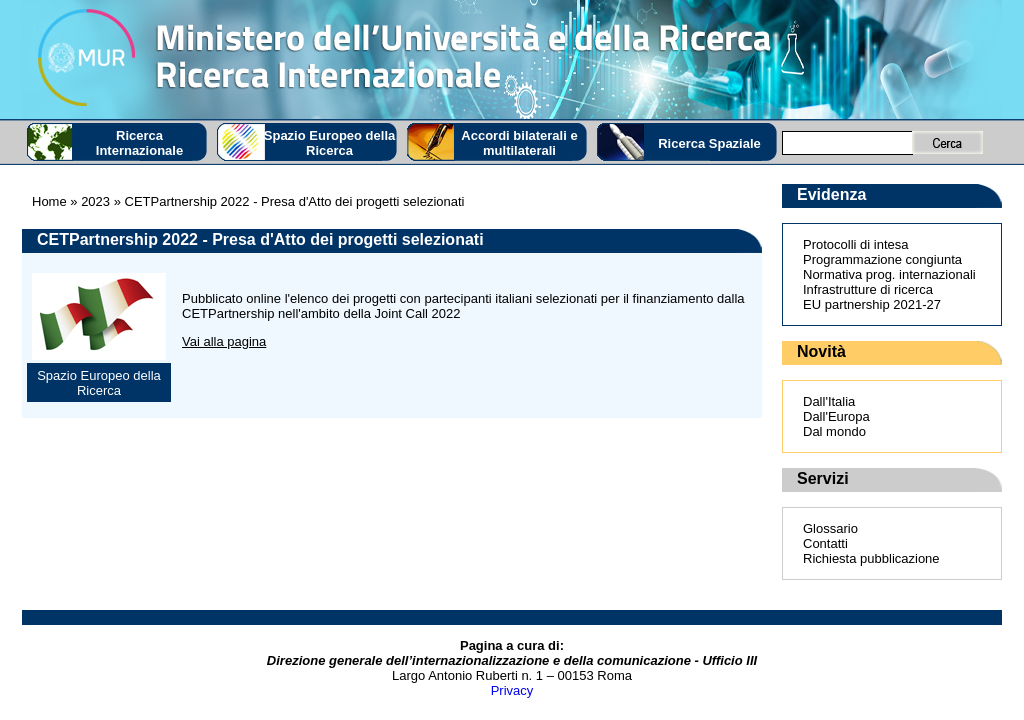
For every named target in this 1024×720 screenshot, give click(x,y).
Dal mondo (834, 431)
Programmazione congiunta (882, 259)
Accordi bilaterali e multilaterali (519, 143)
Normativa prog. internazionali (889, 274)
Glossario (830, 528)
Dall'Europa (836, 416)
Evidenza (831, 194)
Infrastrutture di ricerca (868, 289)
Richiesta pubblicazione (871, 558)
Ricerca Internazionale (139, 143)
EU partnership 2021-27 (872, 304)
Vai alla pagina (224, 341)
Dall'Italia (829, 401)
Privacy (512, 690)
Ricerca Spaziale (709, 143)
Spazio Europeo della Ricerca (329, 143)
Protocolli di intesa (856, 244)
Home (49, 201)
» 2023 (88, 201)
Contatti (825, 543)
